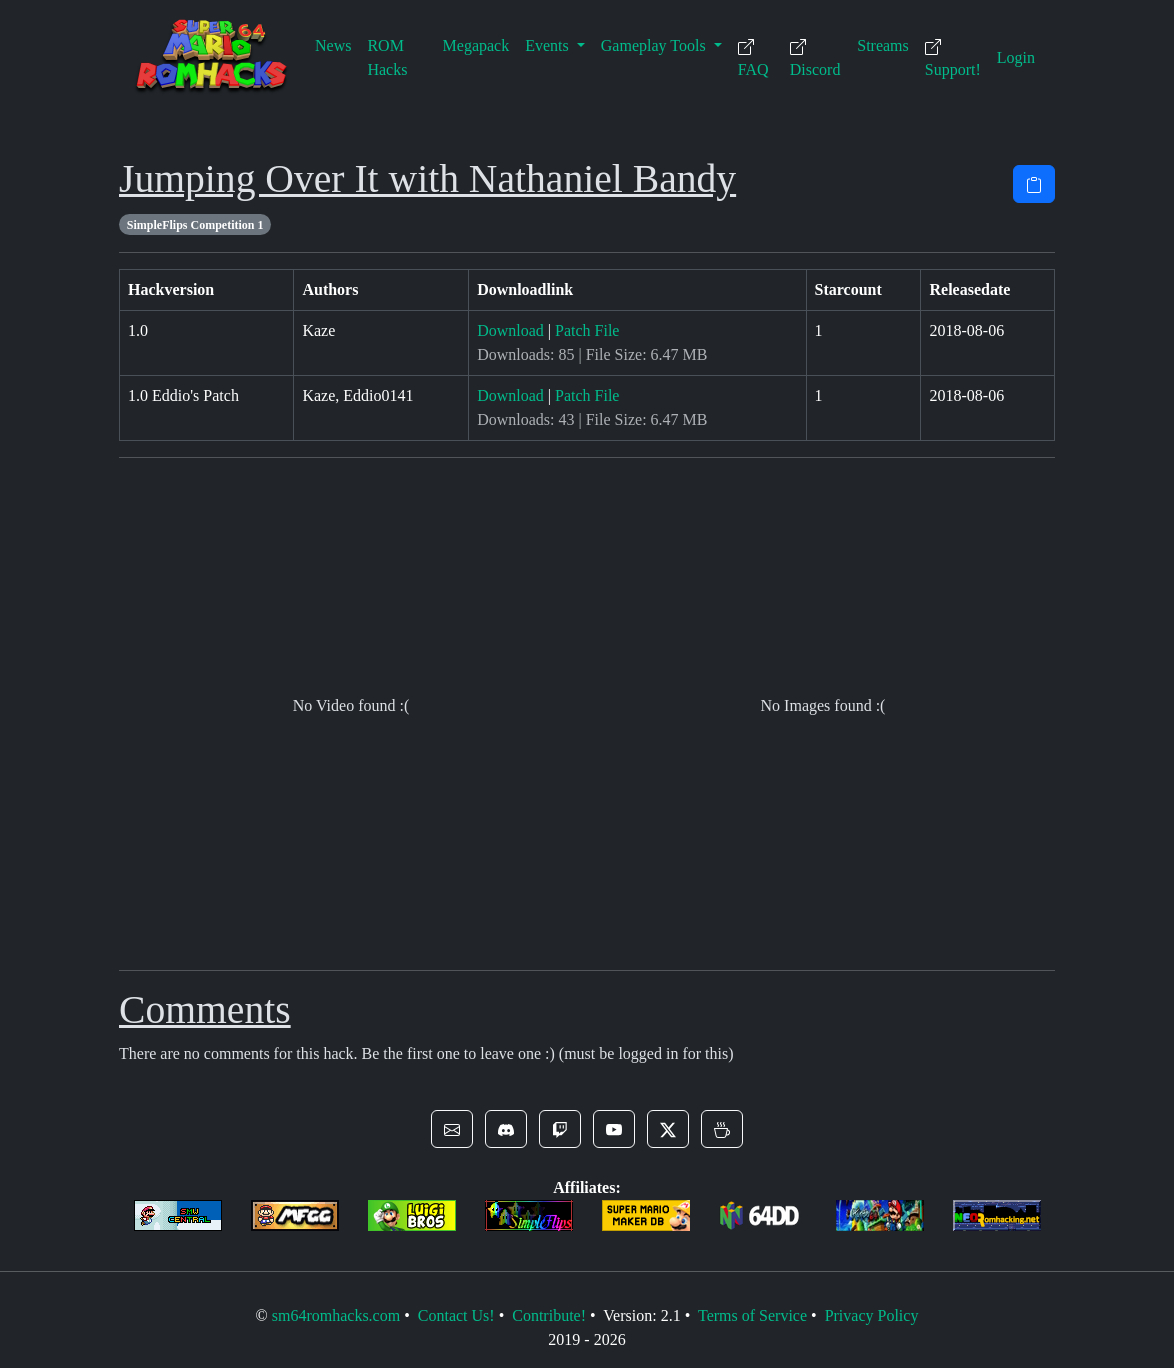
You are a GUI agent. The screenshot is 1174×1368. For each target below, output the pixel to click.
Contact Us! (456, 1315)
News (333, 45)
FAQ (753, 58)
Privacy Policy (872, 1315)
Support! (953, 58)
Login (1016, 57)
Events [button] (549, 45)
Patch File (587, 330)
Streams (883, 45)
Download (510, 330)
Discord (815, 58)
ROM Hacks (387, 57)
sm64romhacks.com (336, 1315)
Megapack (476, 45)
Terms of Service (752, 1315)
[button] (452, 1129)
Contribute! (549, 1315)
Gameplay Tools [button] (655, 45)
